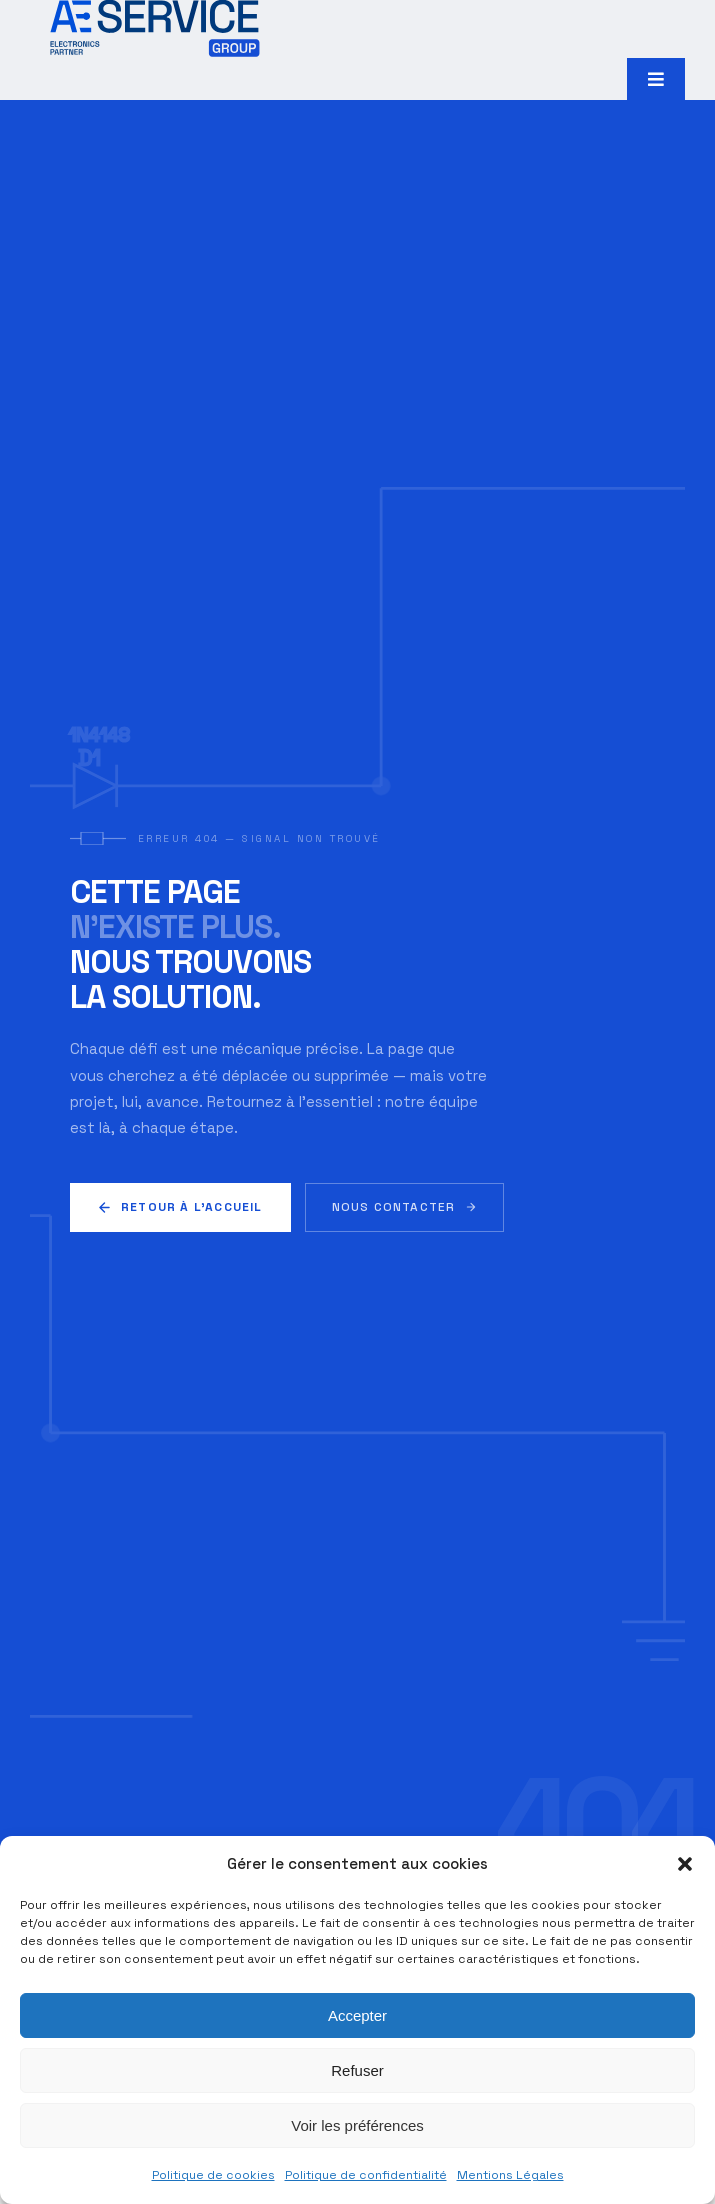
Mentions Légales (510, 2175)
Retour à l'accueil (180, 1207)
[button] (685, 1864)
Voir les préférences (357, 2125)
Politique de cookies (213, 2175)
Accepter (357, 2015)
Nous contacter (405, 1207)
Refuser (357, 2070)
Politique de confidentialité (366, 2175)
